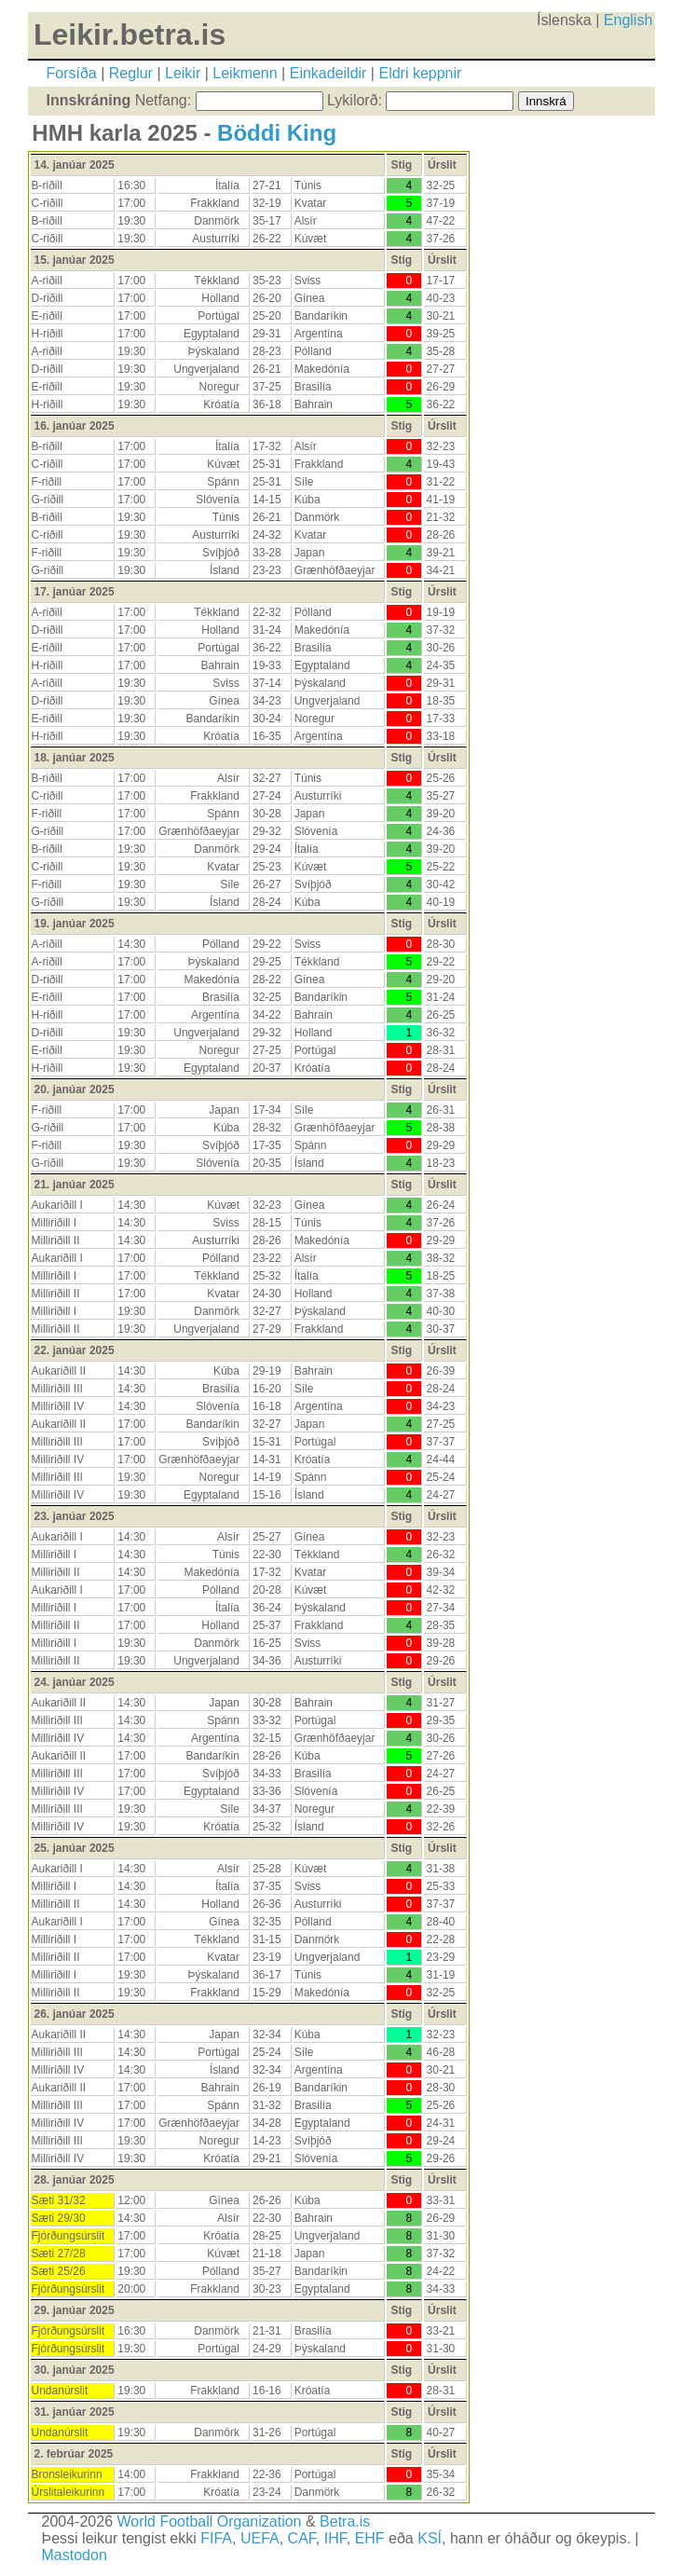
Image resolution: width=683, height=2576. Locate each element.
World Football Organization (208, 2521)
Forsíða (72, 73)
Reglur (131, 73)
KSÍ (429, 2538)
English (628, 20)
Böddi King (276, 132)
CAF (302, 2538)
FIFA (216, 2538)
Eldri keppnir (419, 73)
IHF (335, 2538)
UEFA (260, 2538)
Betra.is (345, 2521)
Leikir (182, 73)
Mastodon (74, 2555)
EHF (370, 2538)
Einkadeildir (328, 73)
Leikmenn (244, 73)
